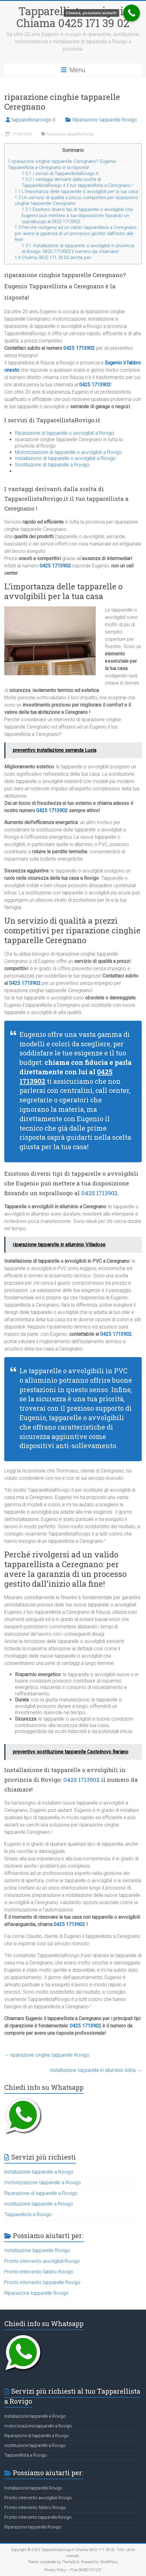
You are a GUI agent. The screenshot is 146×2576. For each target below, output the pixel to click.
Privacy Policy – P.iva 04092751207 (73, 2570)
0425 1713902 (79, 348)
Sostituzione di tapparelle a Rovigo (52, 465)
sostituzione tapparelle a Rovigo (38, 2204)
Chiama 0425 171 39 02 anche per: (53, 257)
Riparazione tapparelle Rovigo (105, 120)
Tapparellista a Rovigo (28, 2214)
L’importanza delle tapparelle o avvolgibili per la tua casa (76, 191)
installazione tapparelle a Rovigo (38, 2172)
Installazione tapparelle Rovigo (37, 2250)
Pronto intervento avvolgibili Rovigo (42, 2261)
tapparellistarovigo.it (33, 120)
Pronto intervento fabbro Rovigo (38, 2272)
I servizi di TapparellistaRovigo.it (60, 173)
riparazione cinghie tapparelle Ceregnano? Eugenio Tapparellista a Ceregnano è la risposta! (62, 164)
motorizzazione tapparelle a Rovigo (42, 2182)
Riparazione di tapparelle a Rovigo (40, 2193)
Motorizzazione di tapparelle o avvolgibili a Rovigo (68, 452)
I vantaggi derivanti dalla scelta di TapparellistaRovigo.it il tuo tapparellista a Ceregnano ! (77, 182)
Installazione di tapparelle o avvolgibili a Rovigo (65, 458)
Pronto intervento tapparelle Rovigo (42, 2282)
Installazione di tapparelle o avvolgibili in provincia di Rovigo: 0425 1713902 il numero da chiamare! (78, 248)
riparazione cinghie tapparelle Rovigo (46, 2055)
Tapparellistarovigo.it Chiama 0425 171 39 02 (73, 17)
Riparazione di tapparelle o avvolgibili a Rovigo (64, 433)
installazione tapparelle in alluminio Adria (96, 2070)
